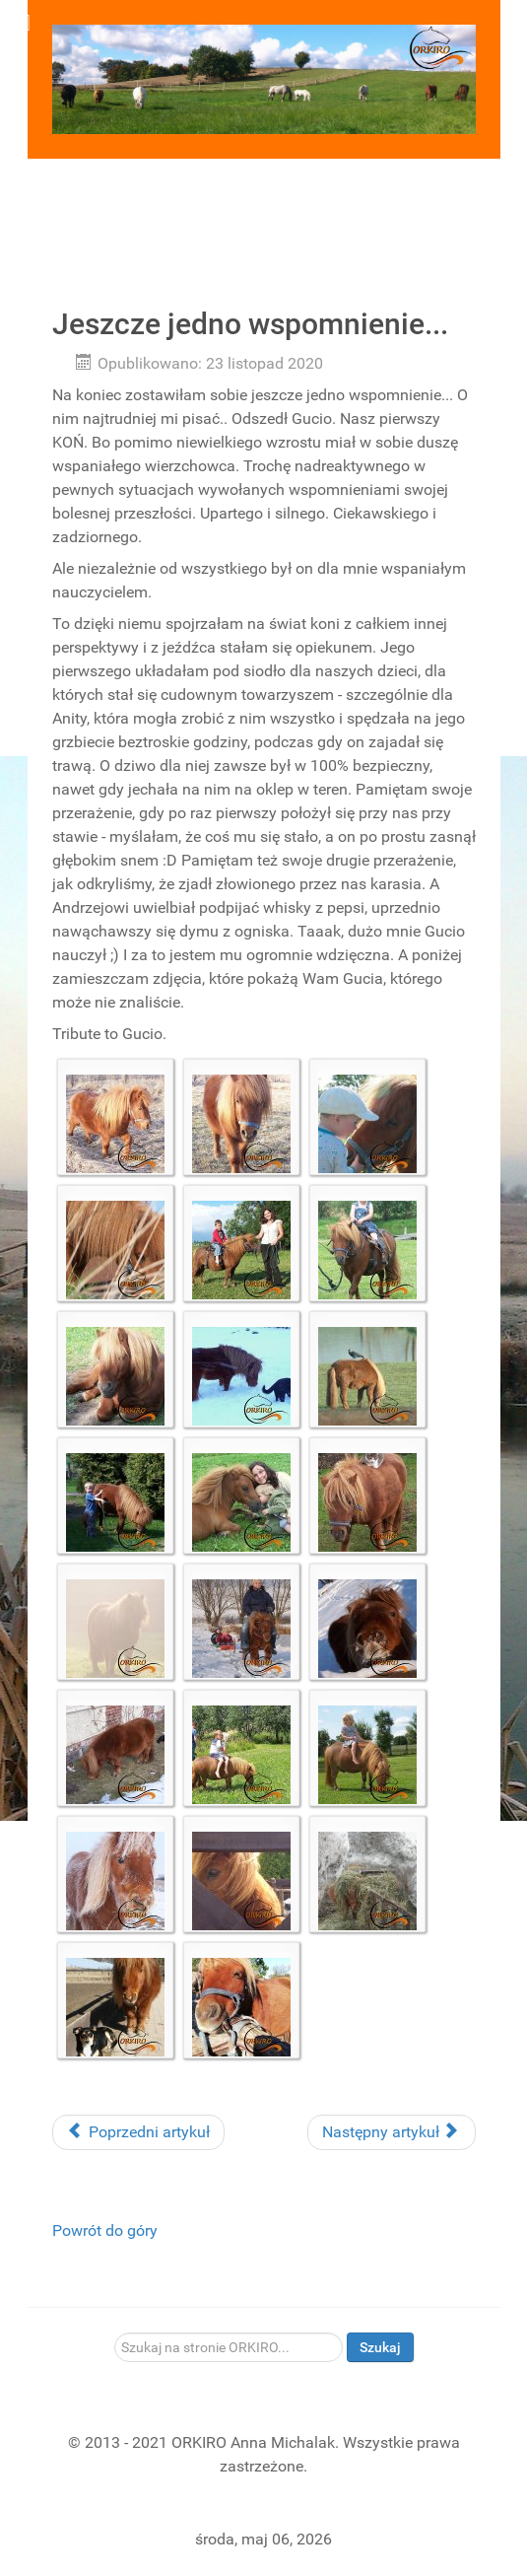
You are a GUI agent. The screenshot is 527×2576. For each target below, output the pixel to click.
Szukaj (380, 2347)
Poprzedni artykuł (138, 2132)
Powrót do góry (105, 2230)
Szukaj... (114, 2332)
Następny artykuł (389, 2132)
